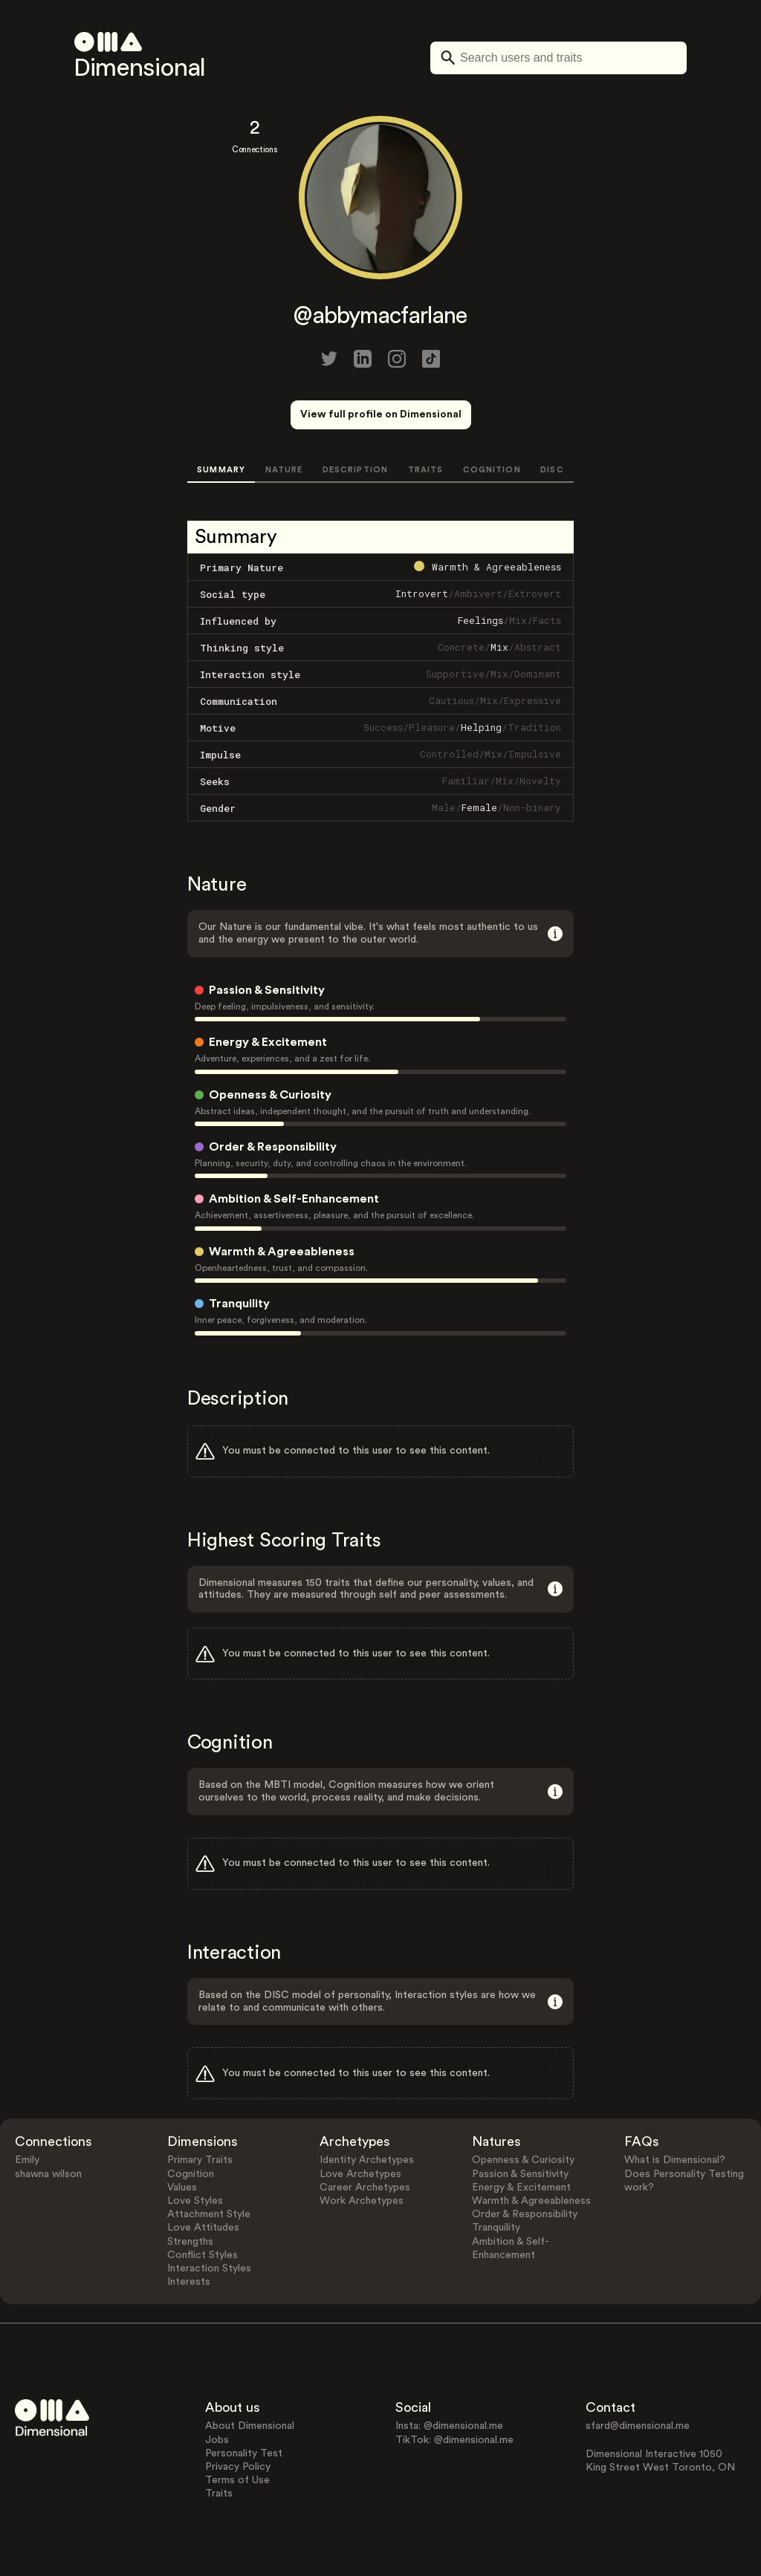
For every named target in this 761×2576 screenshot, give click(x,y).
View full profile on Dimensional (381, 414)
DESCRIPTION (355, 470)
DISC (551, 470)
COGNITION (492, 470)
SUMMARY (221, 470)
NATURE (284, 470)
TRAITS (426, 470)
